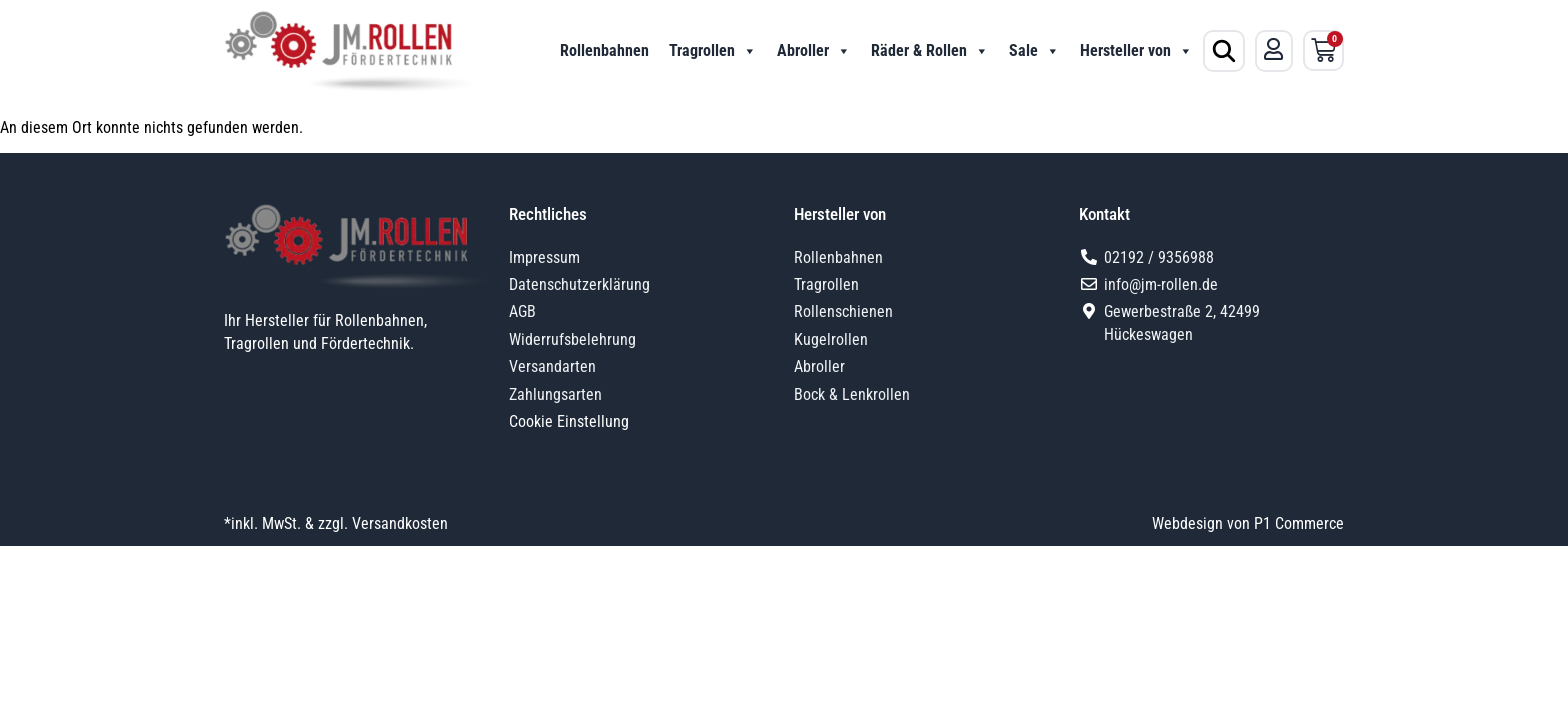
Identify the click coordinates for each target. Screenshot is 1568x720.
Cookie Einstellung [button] (569, 421)
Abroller (814, 51)
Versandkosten (400, 523)
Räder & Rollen (930, 51)
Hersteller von (1136, 51)
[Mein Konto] (1274, 49)
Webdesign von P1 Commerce (1248, 523)
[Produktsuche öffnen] (1224, 51)
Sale (1034, 51)
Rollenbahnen (604, 50)
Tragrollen (713, 51)
